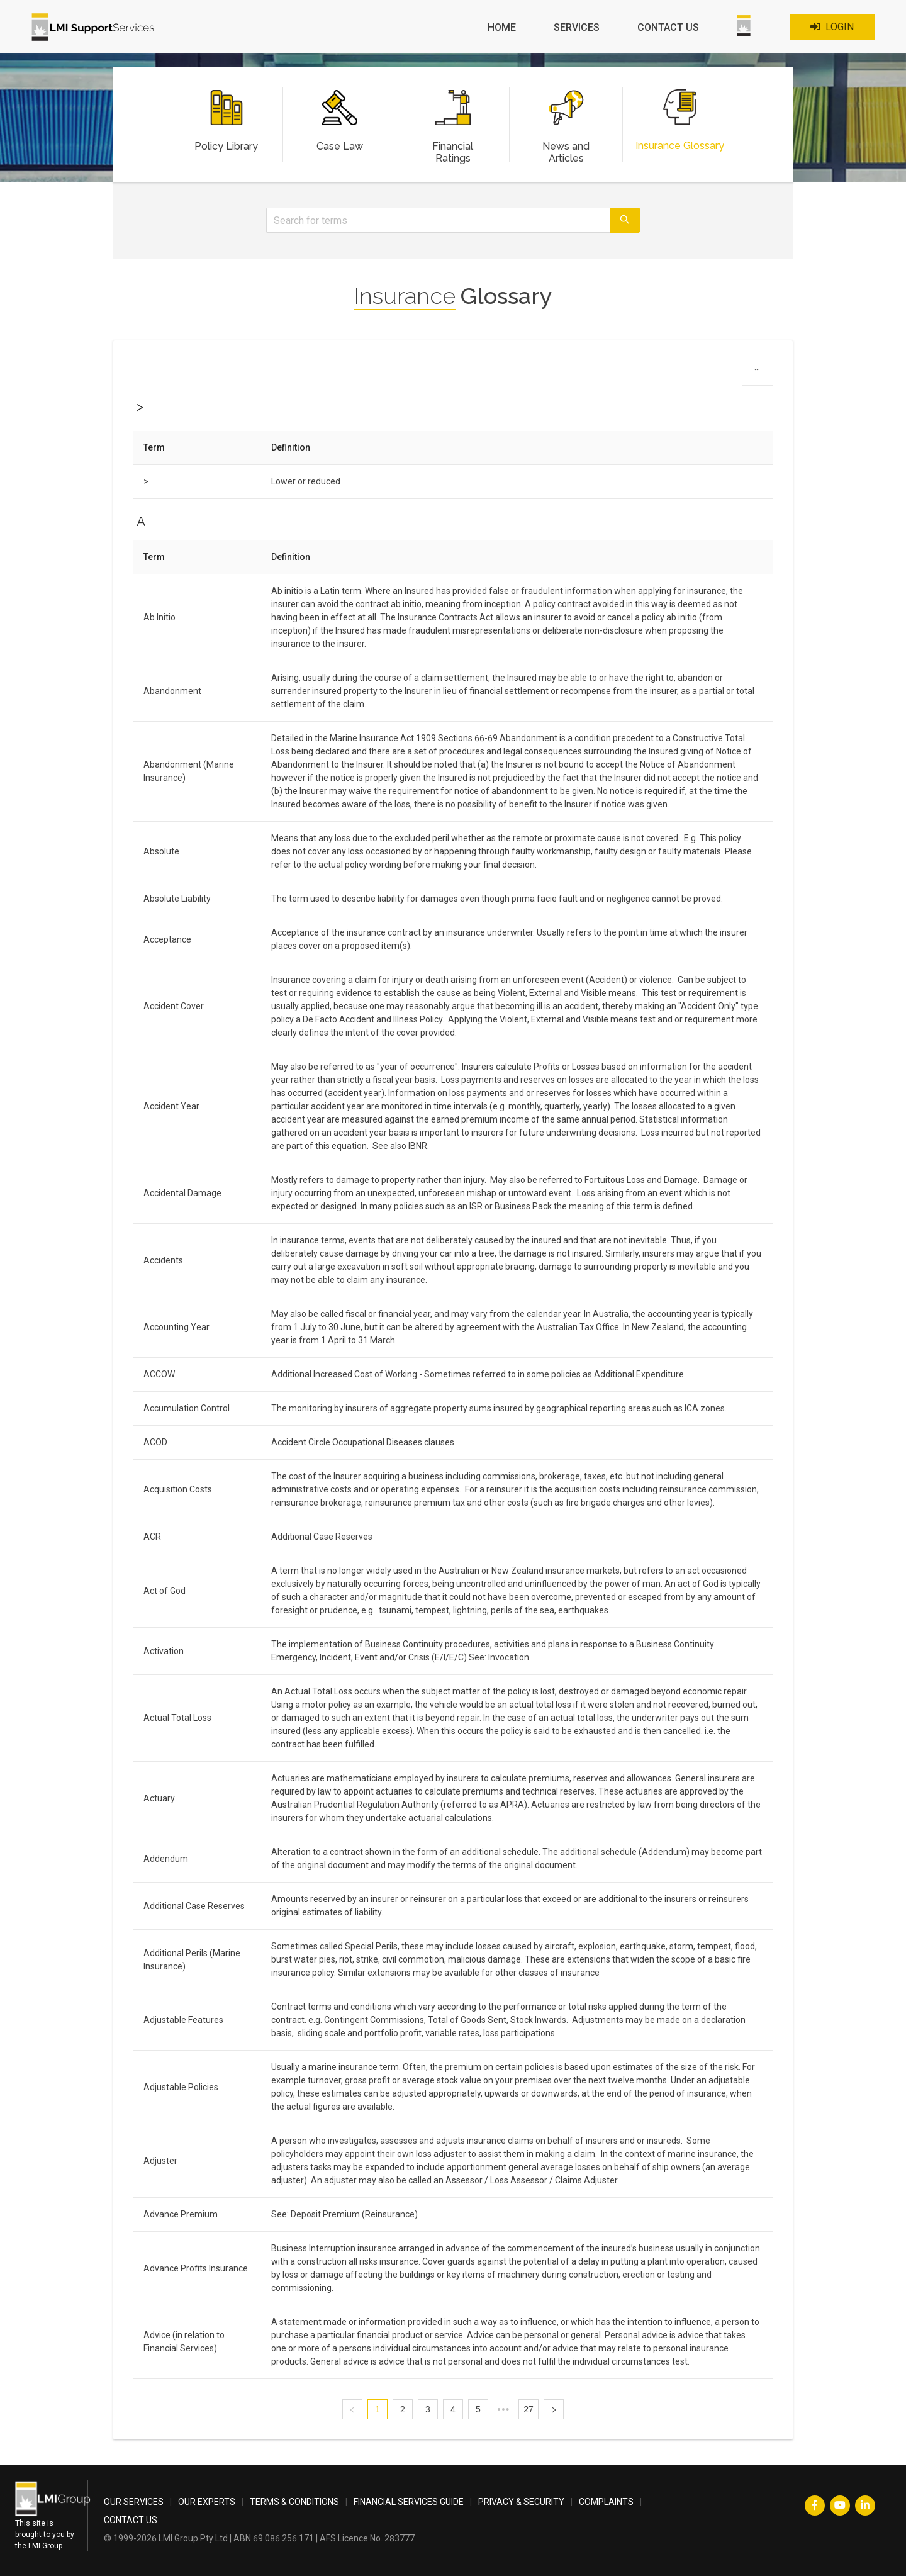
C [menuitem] (325, 370)
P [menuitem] (594, 370)
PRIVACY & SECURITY (521, 2502)
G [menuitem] (408, 370)
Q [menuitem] (615, 370)
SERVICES (577, 27)
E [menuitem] (366, 370)
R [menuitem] (636, 370)
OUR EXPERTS (206, 2502)
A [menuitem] (284, 370)
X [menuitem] (762, 370)
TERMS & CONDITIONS (294, 2502)
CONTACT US (668, 27)
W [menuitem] (740, 370)
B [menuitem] (305, 370)
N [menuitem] (552, 370)
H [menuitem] (429, 370)
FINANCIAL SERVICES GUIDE (409, 2502)
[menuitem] (502, 28)
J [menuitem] (468, 370)
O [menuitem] (573, 370)
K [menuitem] (488, 370)
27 (528, 2409)
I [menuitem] (448, 370)
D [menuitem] (346, 370)
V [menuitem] (719, 370)
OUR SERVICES (134, 2502)
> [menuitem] (263, 370)
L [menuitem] (508, 370)
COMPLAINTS (606, 2502)
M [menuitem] (530, 370)
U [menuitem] (698, 370)
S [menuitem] (657, 370)
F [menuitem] (386, 370)
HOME (502, 27)
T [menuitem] (677, 370)
